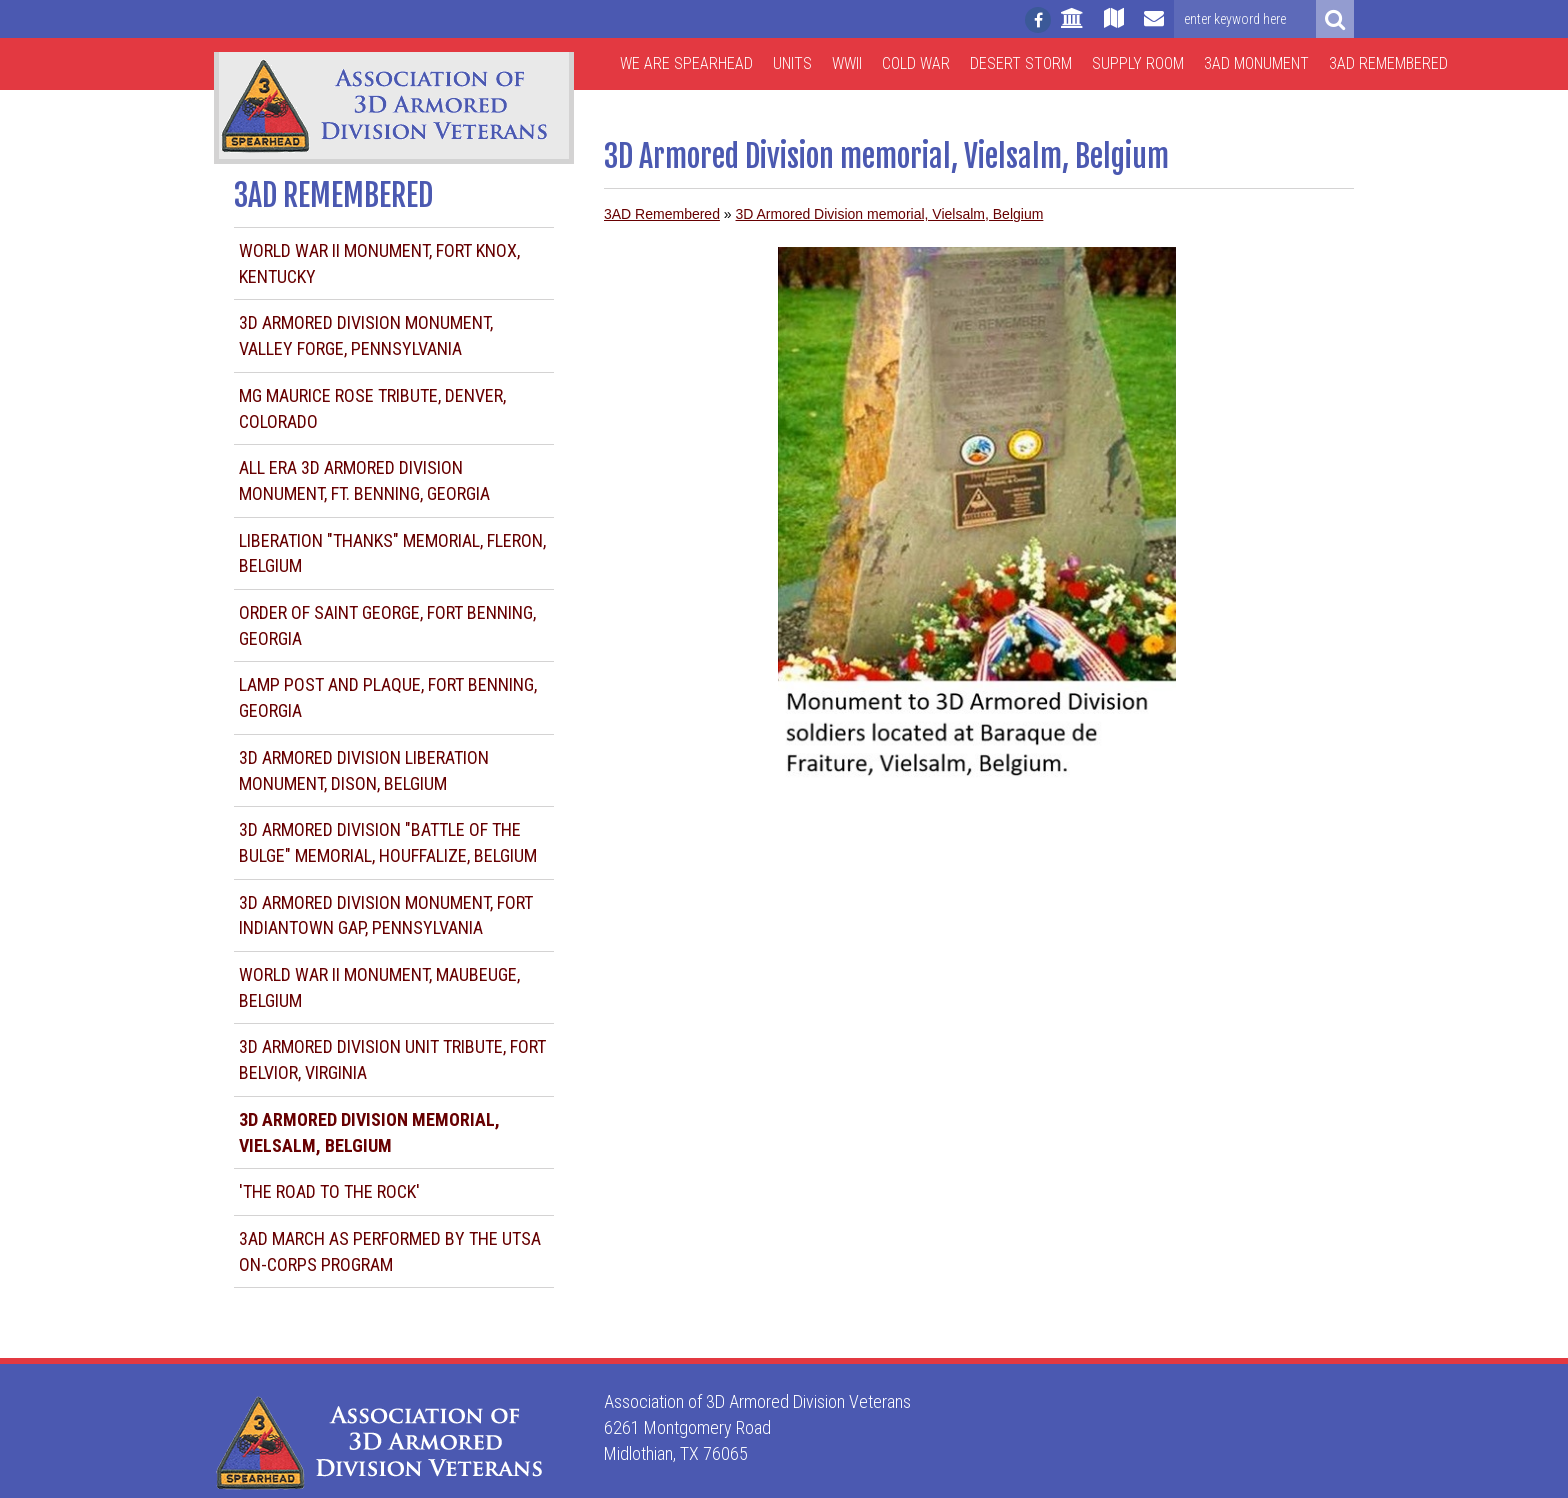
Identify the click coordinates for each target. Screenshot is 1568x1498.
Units (792, 63)
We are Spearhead (686, 63)
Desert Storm (1021, 63)
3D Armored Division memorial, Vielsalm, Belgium (890, 214)
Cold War (916, 63)
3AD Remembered (1388, 63)
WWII (847, 63)
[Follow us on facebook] (1038, 20)
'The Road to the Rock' (329, 1191)
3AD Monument (1256, 63)
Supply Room (1138, 63)
